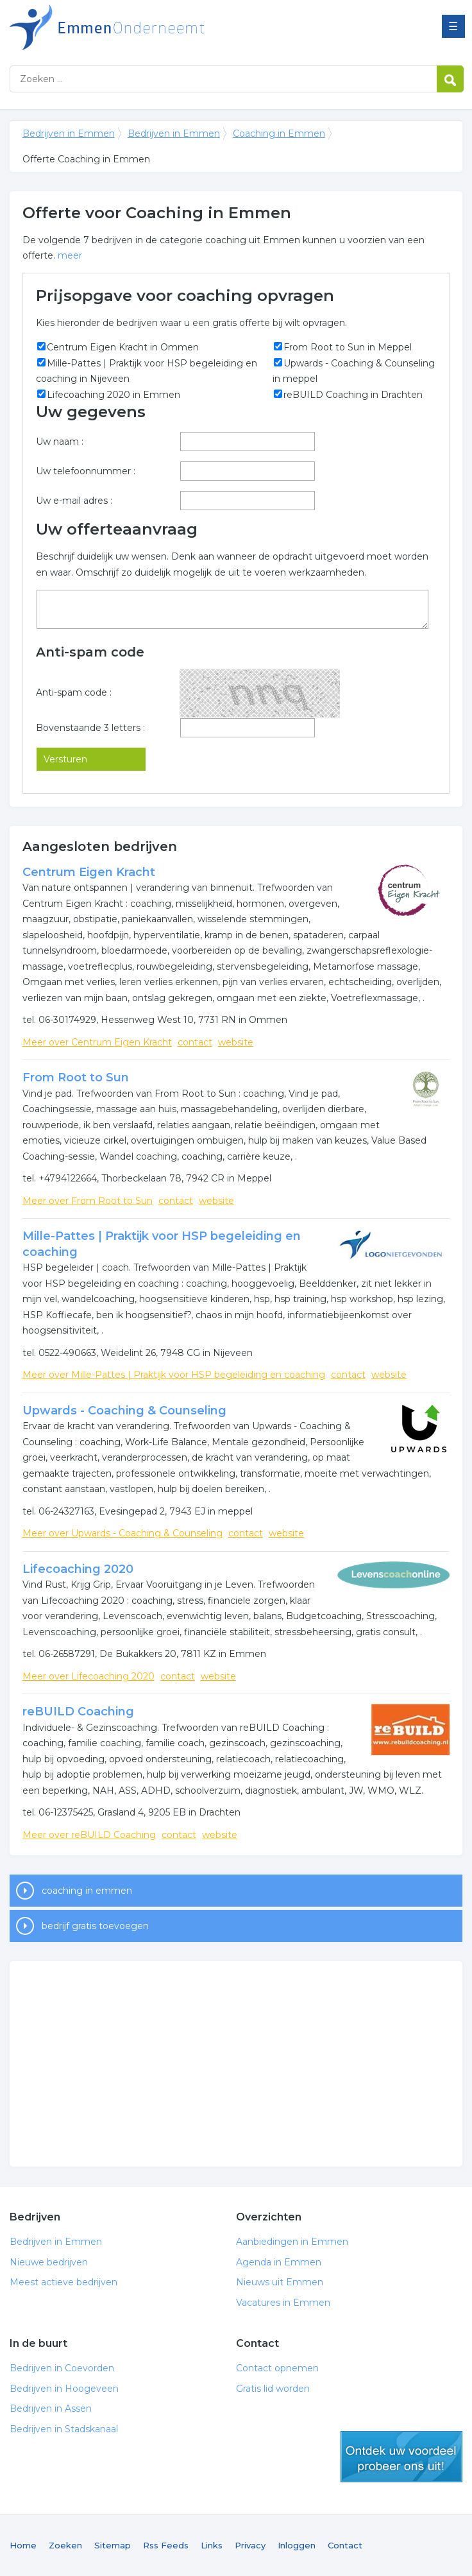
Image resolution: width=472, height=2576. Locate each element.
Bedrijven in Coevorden (62, 2368)
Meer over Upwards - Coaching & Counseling (122, 1533)
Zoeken (65, 2545)
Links (212, 2545)
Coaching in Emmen (279, 133)
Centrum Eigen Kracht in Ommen (123, 347)
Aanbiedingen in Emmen (292, 2241)
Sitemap (112, 2545)
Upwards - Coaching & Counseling (124, 1411)
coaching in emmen (87, 1890)
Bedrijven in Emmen (170, 27)
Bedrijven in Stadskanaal (64, 2429)
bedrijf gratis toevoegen (95, 1926)
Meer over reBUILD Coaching (89, 1835)
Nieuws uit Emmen (279, 2282)
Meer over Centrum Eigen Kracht (97, 1042)
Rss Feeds (166, 2545)
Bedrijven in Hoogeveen (64, 2388)
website (235, 1042)
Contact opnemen (277, 2368)
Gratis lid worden (273, 2388)
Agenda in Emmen (278, 2262)
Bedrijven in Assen (51, 2408)
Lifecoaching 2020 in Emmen (113, 394)
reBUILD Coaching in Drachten (353, 394)
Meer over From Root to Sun (87, 1200)
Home (23, 2545)
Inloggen (297, 2545)
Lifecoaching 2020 (77, 1569)
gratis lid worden (401, 2456)
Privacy (250, 2545)
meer (70, 255)
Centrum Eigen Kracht (88, 872)
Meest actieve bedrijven (63, 2282)
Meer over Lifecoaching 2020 (88, 1676)
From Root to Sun (75, 1077)
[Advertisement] (236, 2064)
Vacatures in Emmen (283, 2302)
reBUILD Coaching (78, 1711)
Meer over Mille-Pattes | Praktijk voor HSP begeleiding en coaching (173, 1374)
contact (195, 1042)
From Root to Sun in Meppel (347, 347)
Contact (345, 2545)
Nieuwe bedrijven (49, 2262)
